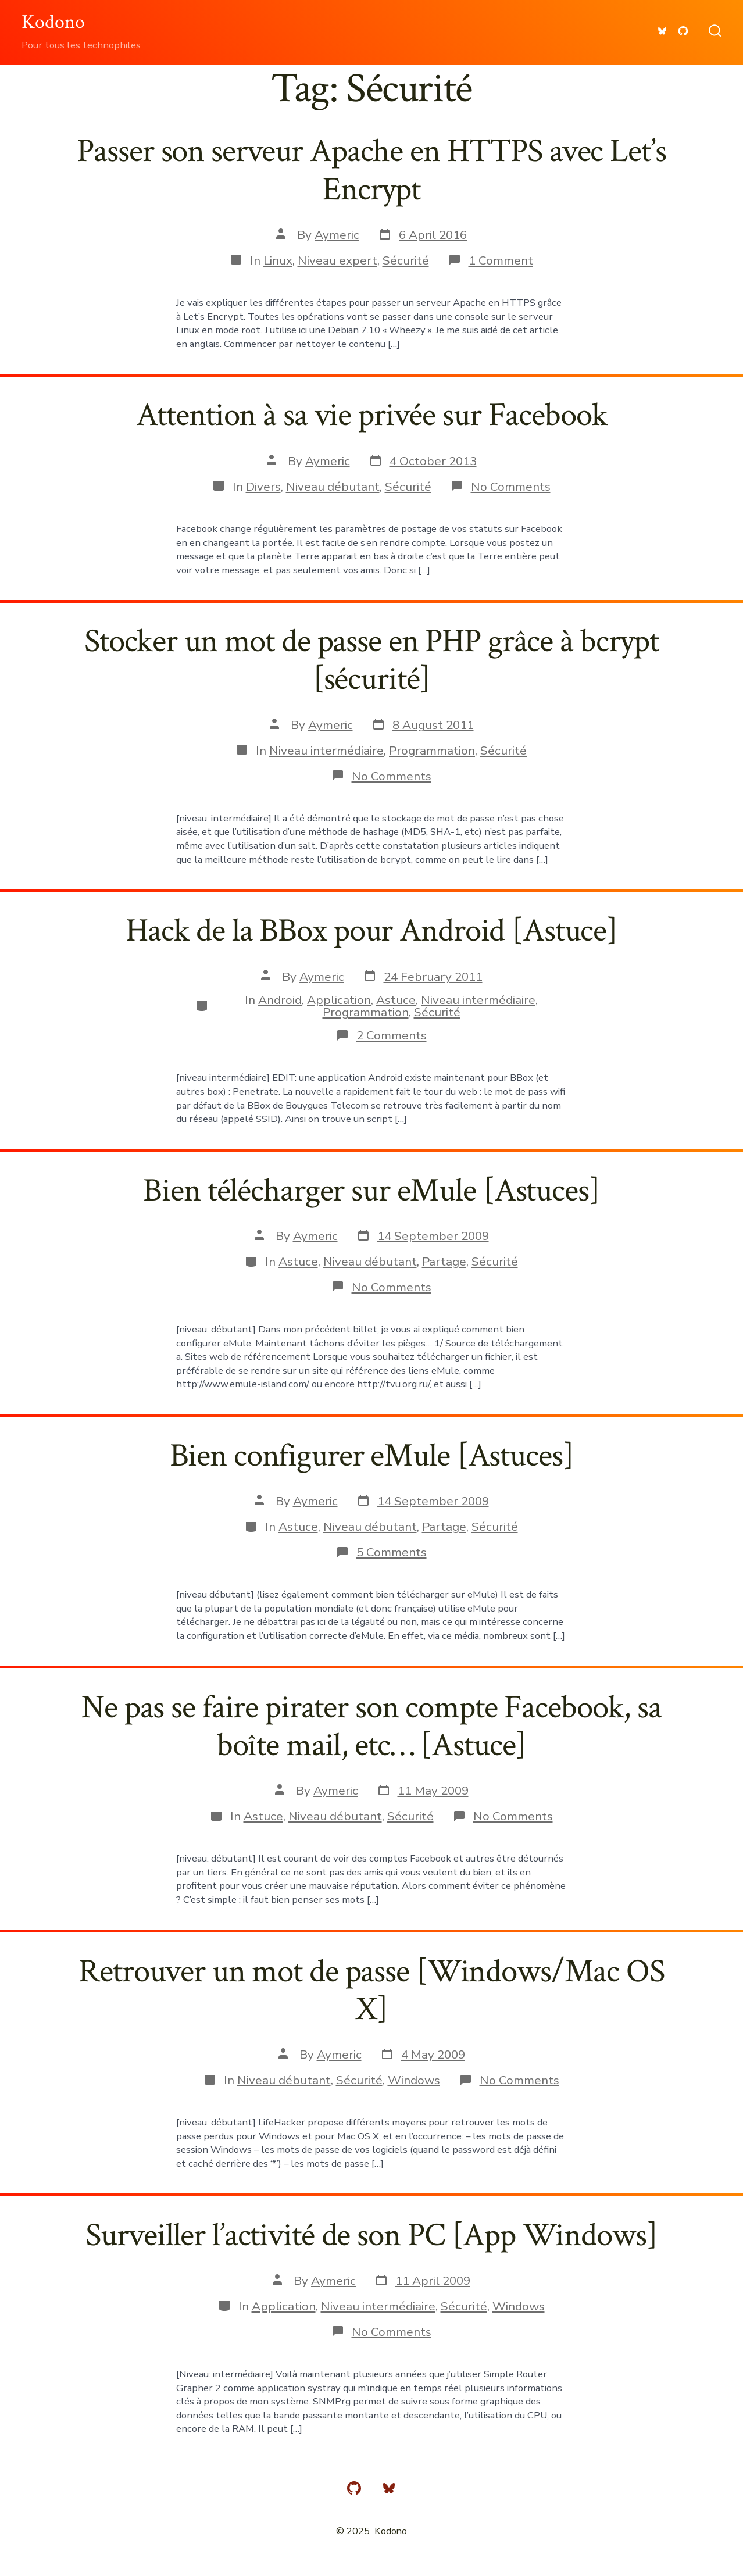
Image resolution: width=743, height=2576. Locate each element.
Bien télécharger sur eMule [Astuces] (371, 1190)
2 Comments (391, 1035)
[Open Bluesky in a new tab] (662, 31)
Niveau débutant (333, 486)
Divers (263, 486)
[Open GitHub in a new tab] (683, 31)
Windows (414, 2080)
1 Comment (501, 260)
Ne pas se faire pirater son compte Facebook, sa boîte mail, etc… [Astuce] (371, 1726)
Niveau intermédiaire (326, 750)
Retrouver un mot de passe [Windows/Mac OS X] (371, 1990)
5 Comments (391, 1552)
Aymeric (337, 235)
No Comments (511, 486)
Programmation (432, 750)
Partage (444, 1261)
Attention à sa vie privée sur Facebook (372, 415)
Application (339, 1000)
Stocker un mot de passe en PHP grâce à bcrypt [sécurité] (371, 660)
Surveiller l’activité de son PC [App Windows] (371, 2235)
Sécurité (406, 260)
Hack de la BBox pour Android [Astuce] (371, 930)
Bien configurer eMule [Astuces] (372, 1455)
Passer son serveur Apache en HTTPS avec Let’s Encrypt (371, 170)
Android (280, 1000)
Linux (277, 260)
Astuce (396, 1000)
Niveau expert (337, 260)
